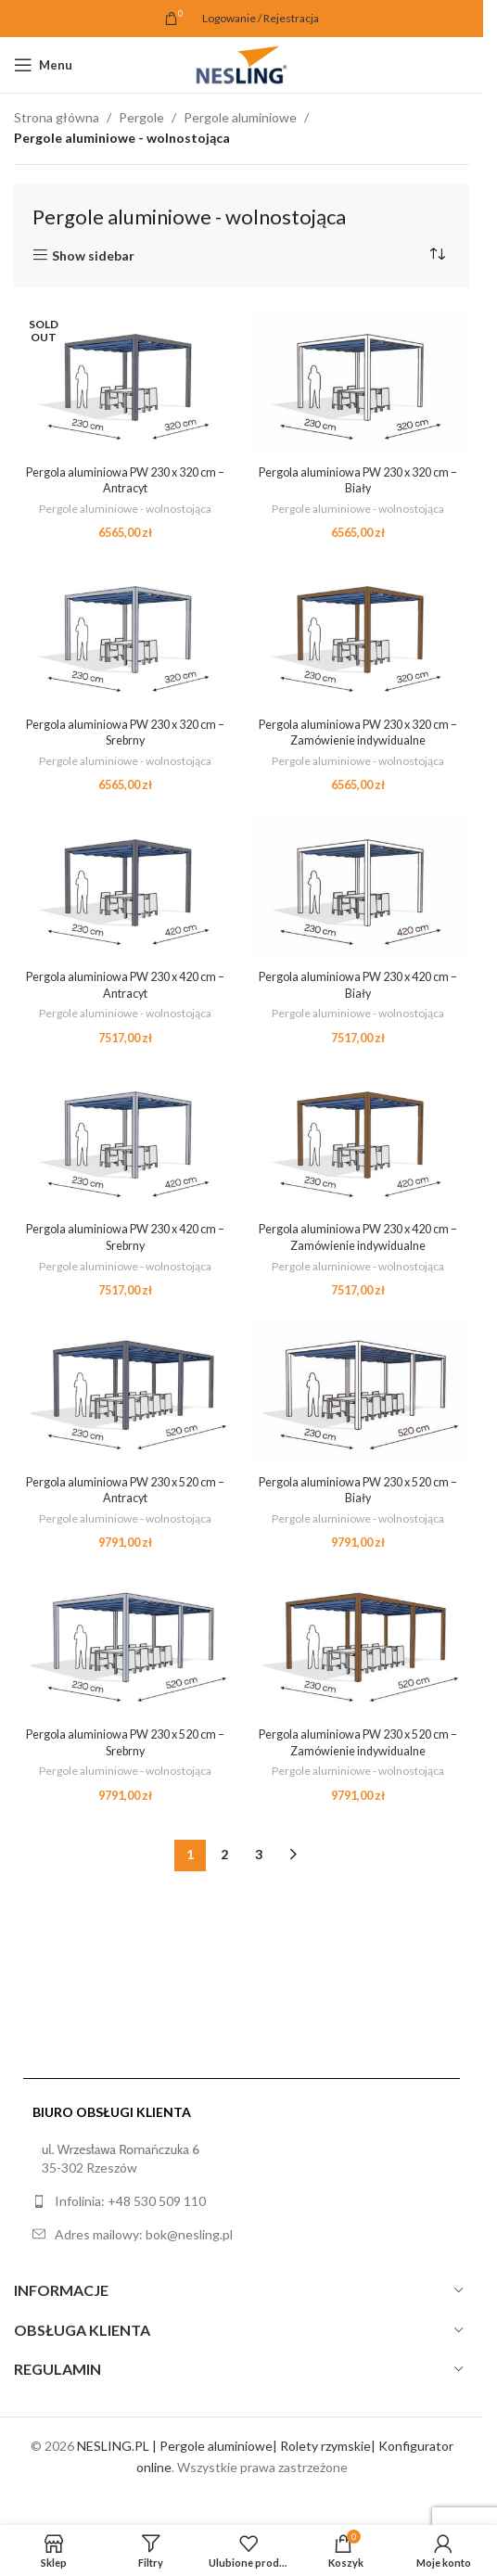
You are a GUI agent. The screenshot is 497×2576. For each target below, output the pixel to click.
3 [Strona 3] (258, 1854)
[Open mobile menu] (43, 64)
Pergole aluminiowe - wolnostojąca (125, 508)
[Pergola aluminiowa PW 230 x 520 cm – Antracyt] (125, 1391)
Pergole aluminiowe (240, 117)
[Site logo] (241, 63)
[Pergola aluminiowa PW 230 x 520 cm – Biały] (358, 1391)
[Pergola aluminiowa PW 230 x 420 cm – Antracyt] (125, 886)
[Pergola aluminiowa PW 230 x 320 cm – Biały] (358, 381)
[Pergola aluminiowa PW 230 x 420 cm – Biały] (358, 886)
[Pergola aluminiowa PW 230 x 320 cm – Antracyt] (125, 381)
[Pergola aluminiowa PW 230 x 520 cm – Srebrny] (125, 1643)
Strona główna (56, 117)
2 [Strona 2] (224, 1854)
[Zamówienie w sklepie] (437, 255)
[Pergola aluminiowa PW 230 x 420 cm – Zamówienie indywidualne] (358, 1138)
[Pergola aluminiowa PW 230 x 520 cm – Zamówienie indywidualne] (358, 1643)
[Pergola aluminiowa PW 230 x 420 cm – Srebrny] (125, 1138)
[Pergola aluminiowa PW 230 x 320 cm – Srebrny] (125, 633)
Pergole (141, 117)
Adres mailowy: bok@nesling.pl (144, 2234)
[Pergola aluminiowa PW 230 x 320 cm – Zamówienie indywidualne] (358, 633)
